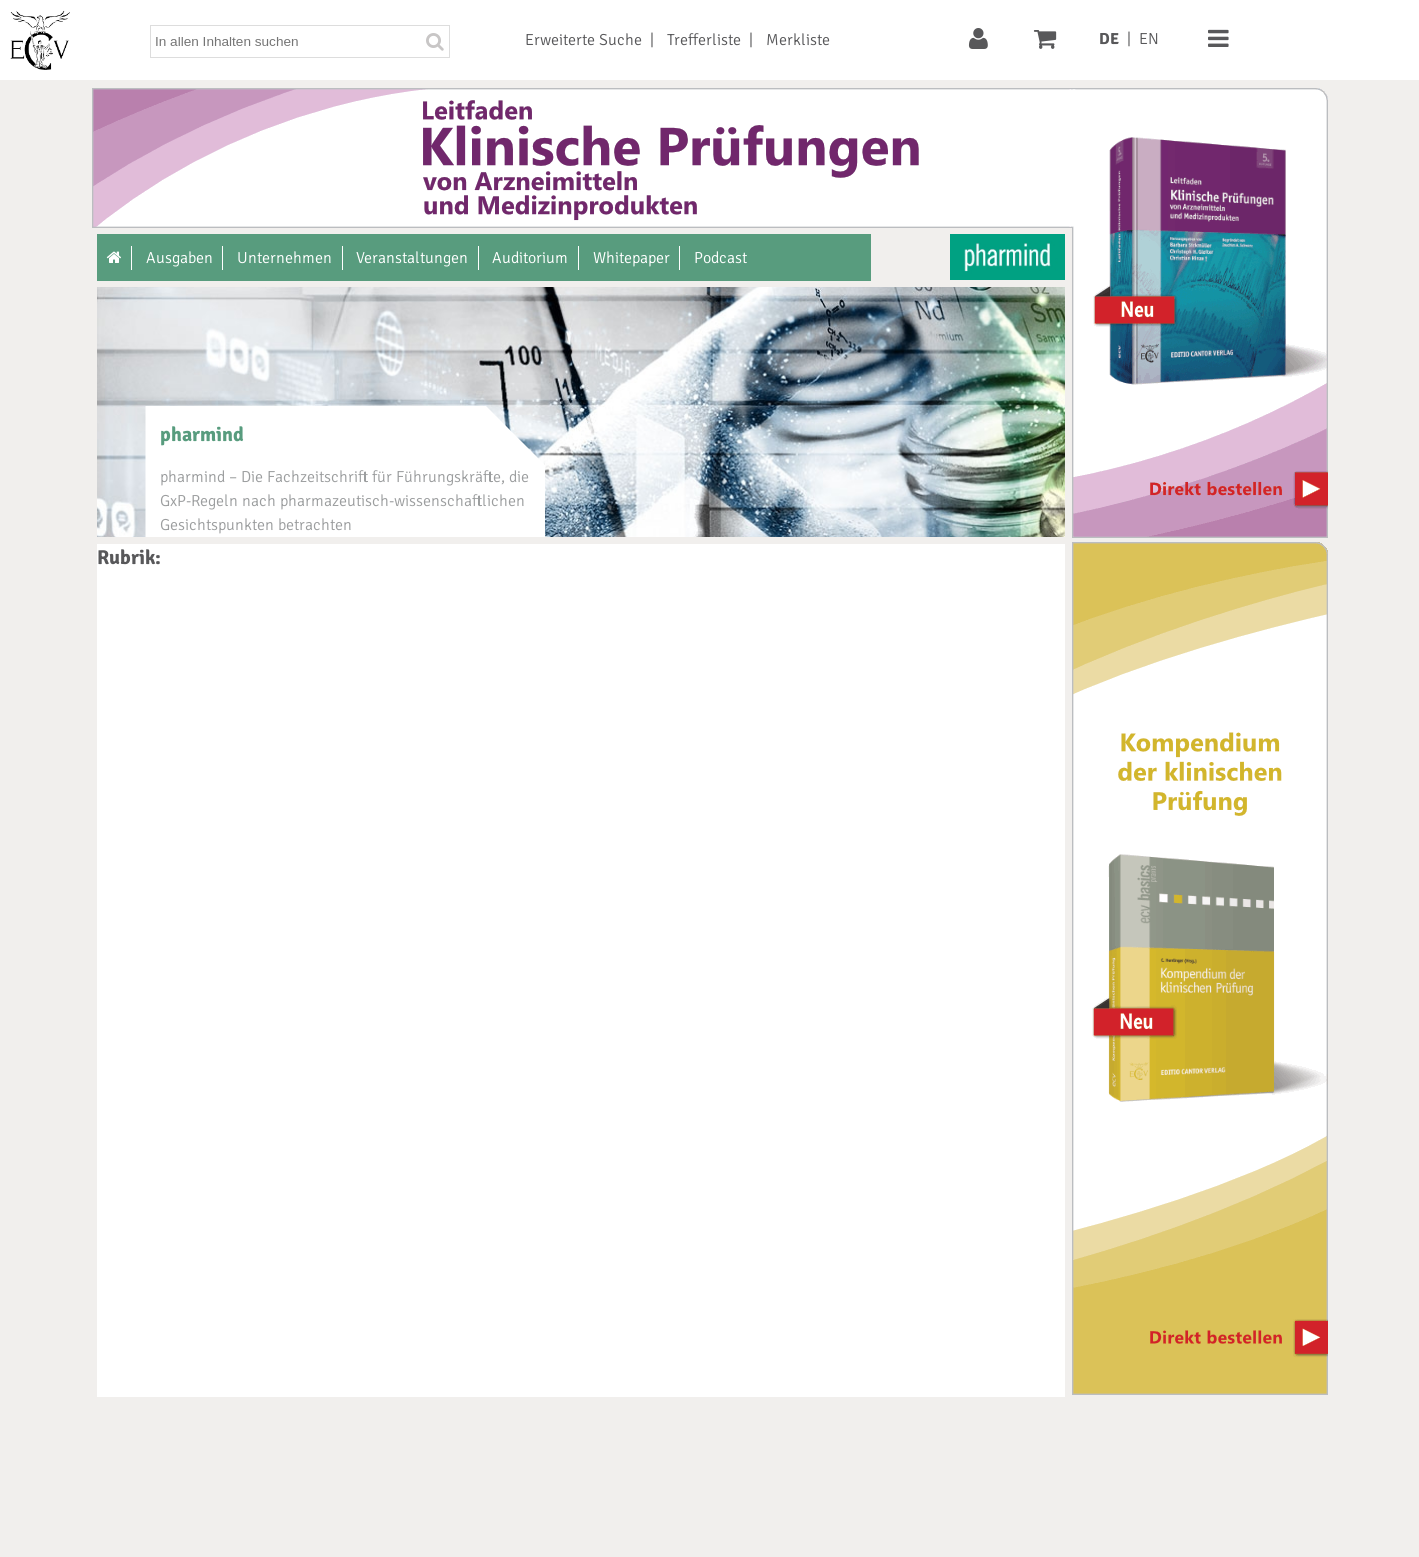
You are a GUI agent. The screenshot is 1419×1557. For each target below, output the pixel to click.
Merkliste (798, 40)
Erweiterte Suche (583, 40)
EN (1149, 39)
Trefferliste (704, 40)
